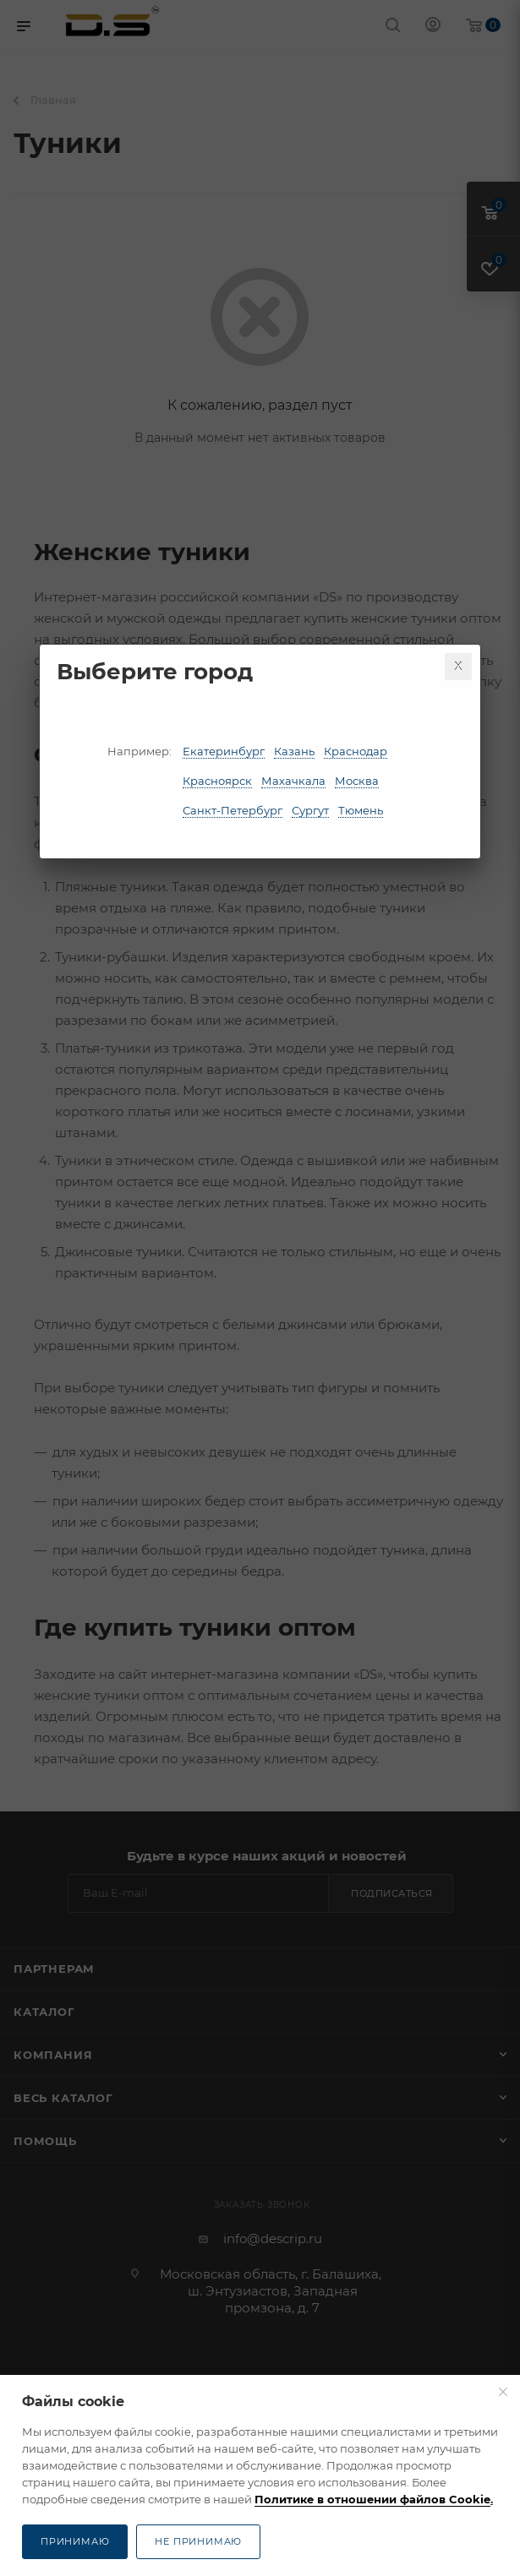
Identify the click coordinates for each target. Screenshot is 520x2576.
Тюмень (360, 810)
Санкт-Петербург (232, 810)
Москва (357, 780)
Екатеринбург (224, 751)
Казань (294, 751)
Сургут (310, 810)
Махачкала (293, 780)
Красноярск (217, 780)
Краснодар (355, 751)
